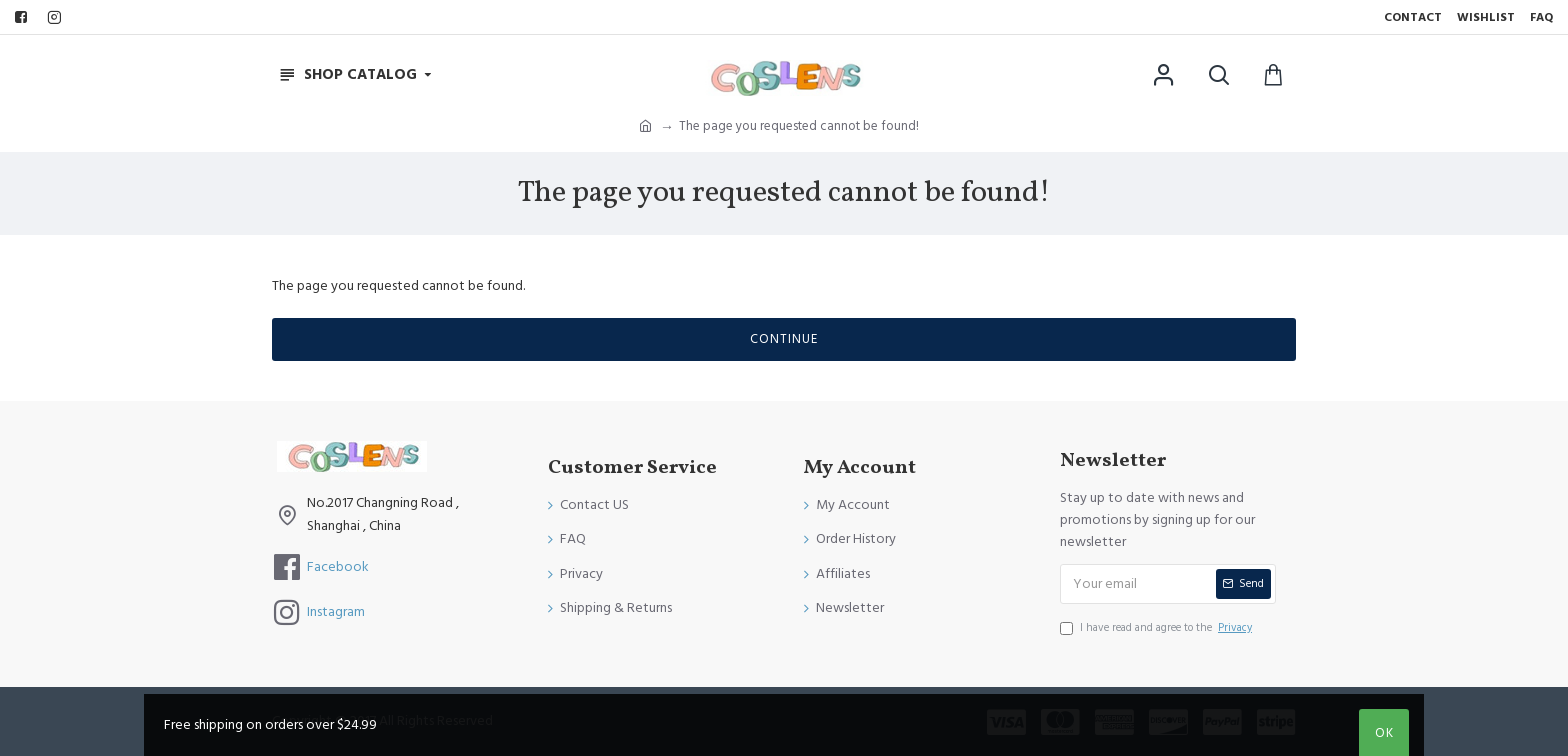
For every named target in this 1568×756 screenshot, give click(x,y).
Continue (784, 339)
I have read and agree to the (1157, 628)
